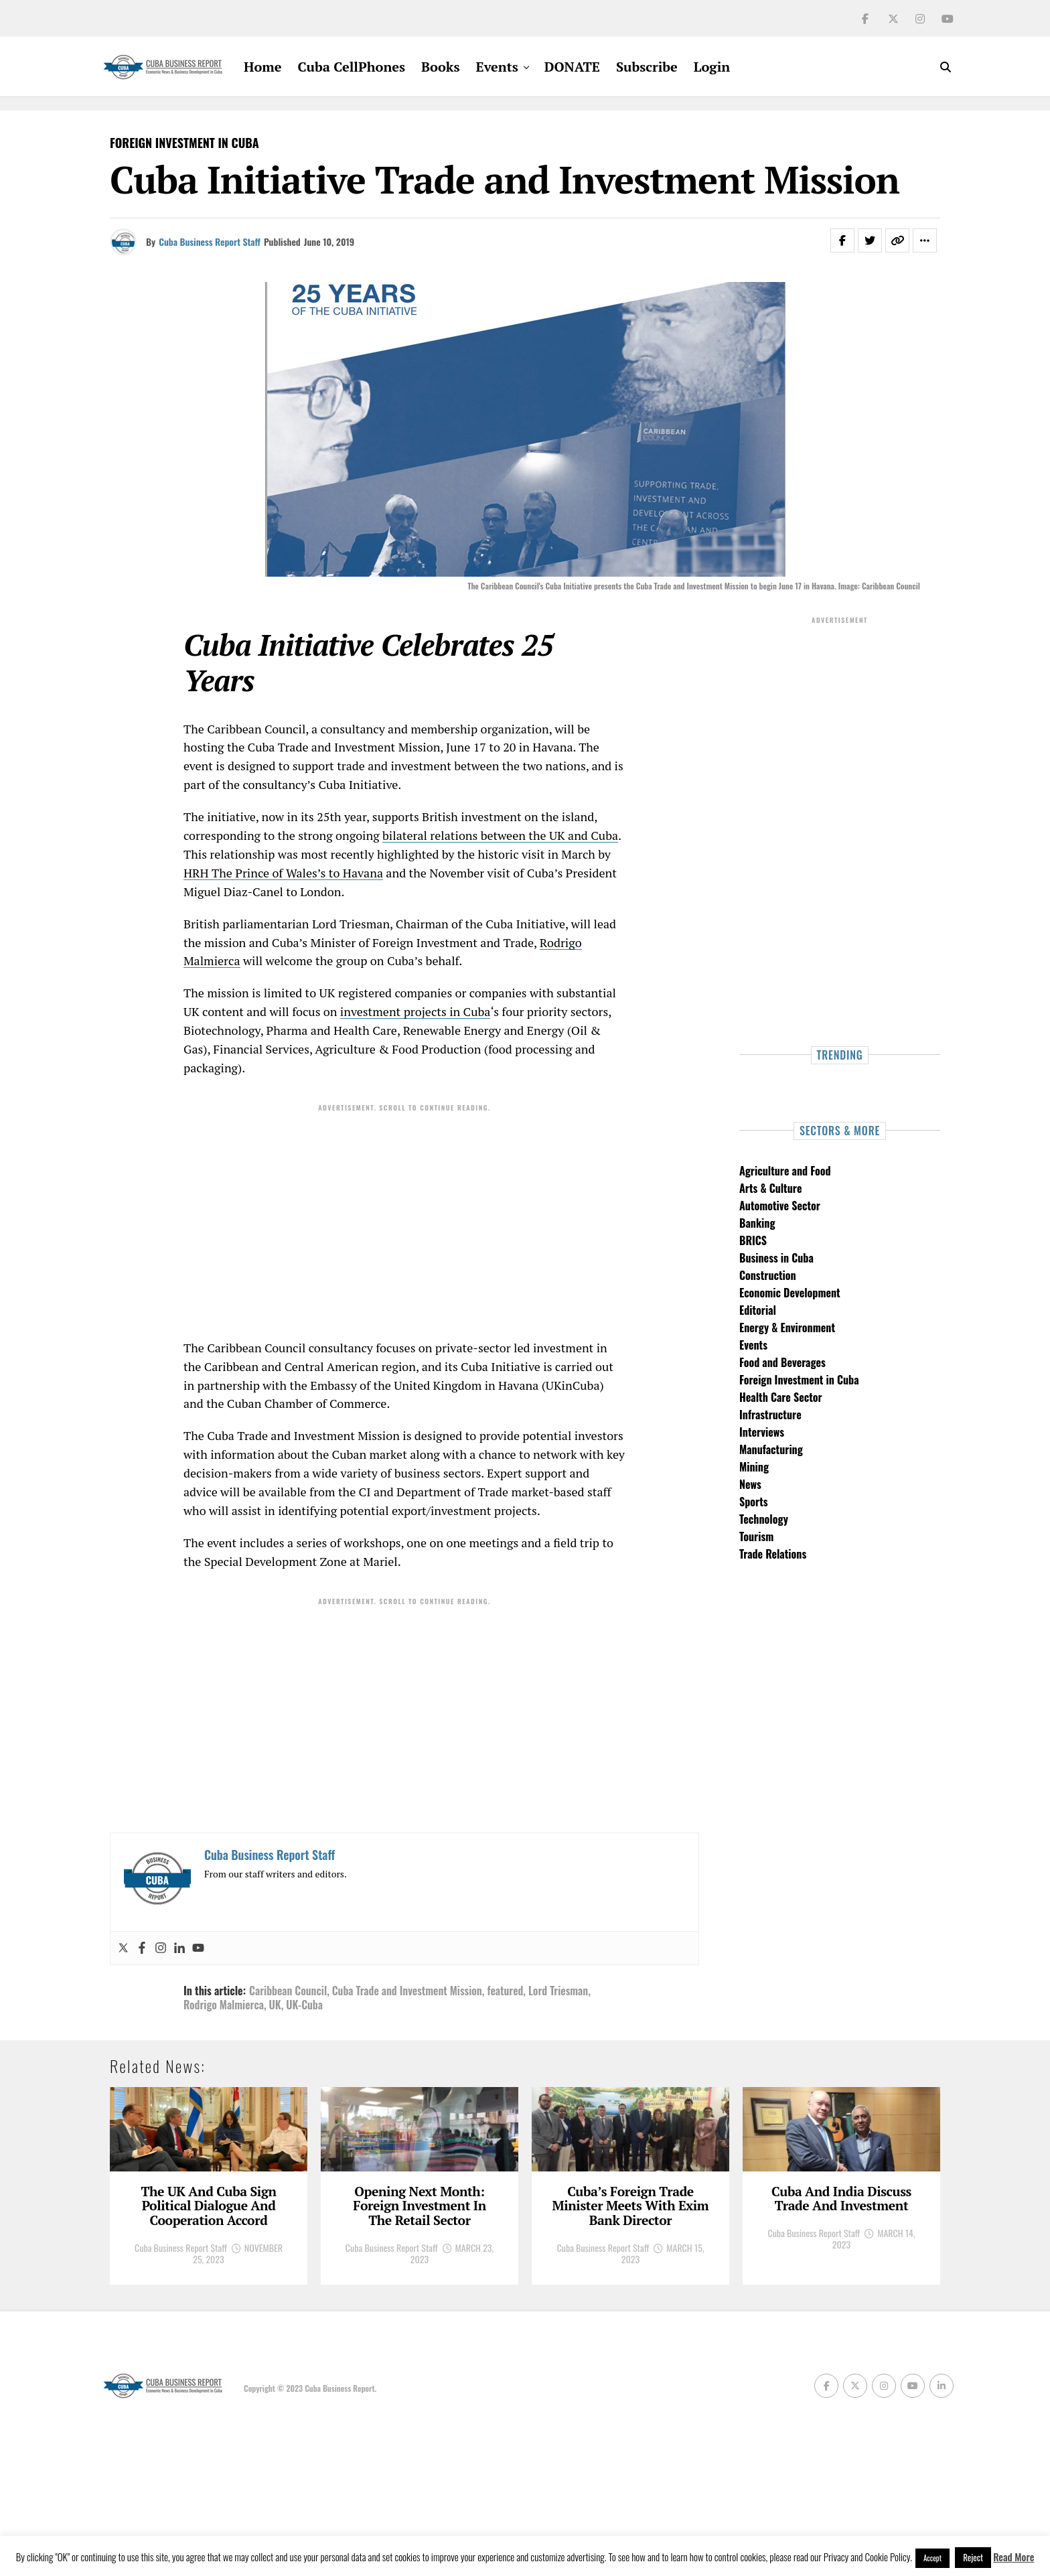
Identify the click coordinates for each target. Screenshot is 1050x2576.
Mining (754, 1467)
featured (505, 1990)
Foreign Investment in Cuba (799, 1380)
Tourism (756, 1536)
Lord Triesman (558, 1990)
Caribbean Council (288, 1990)
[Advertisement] (404, 1211)
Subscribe (647, 67)
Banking (757, 1223)
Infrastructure (770, 1415)
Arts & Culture (770, 1188)
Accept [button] (932, 2558)
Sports (753, 1502)
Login (712, 67)
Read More (1013, 2556)
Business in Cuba (776, 1258)
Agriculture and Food (784, 1171)
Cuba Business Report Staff (209, 241)
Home (262, 67)
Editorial (757, 1310)
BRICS (753, 1240)
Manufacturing (771, 1449)
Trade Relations (772, 1554)
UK (275, 2004)
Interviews (761, 1432)
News (750, 1484)
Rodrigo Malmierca (223, 2004)
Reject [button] (973, 2557)
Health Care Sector (780, 1397)
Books (440, 67)
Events (497, 67)
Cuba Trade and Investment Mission (407, 1990)
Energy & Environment (787, 1327)
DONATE (572, 67)
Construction (767, 1275)
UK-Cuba (304, 2004)
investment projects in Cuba (415, 1011)
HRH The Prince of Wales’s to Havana (283, 873)
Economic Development (789, 1293)
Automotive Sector (779, 1206)
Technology (763, 1519)
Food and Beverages (782, 1362)
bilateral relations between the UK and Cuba (500, 835)
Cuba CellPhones (352, 67)
